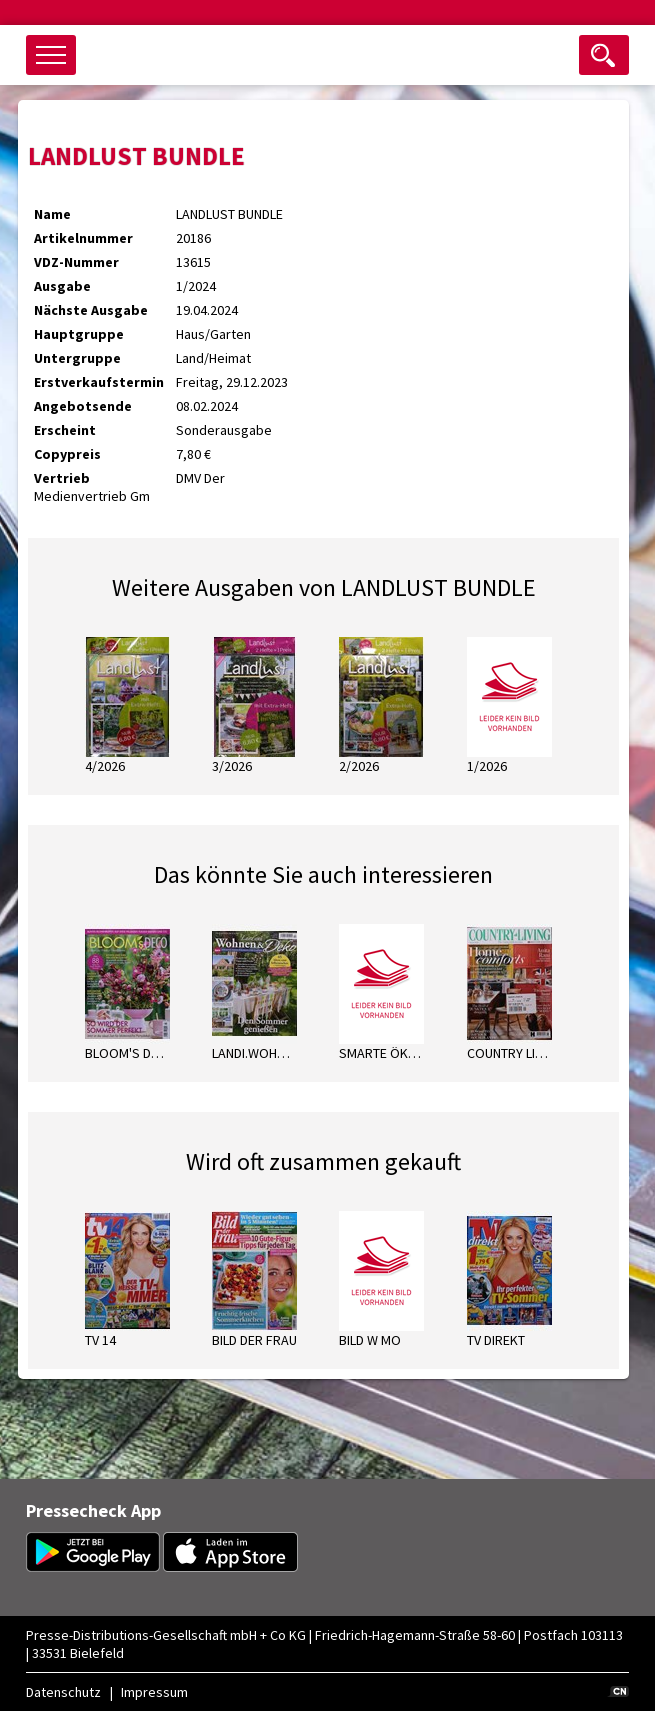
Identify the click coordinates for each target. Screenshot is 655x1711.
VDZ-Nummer (76, 262)
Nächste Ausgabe (91, 310)
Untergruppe (77, 358)
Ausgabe (62, 286)
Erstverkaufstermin (99, 382)
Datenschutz (63, 1692)
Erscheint (65, 430)
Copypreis (67, 454)
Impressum (154, 1692)
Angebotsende (83, 406)
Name (52, 214)
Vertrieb (62, 478)
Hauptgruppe (79, 334)
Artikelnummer (83, 238)
